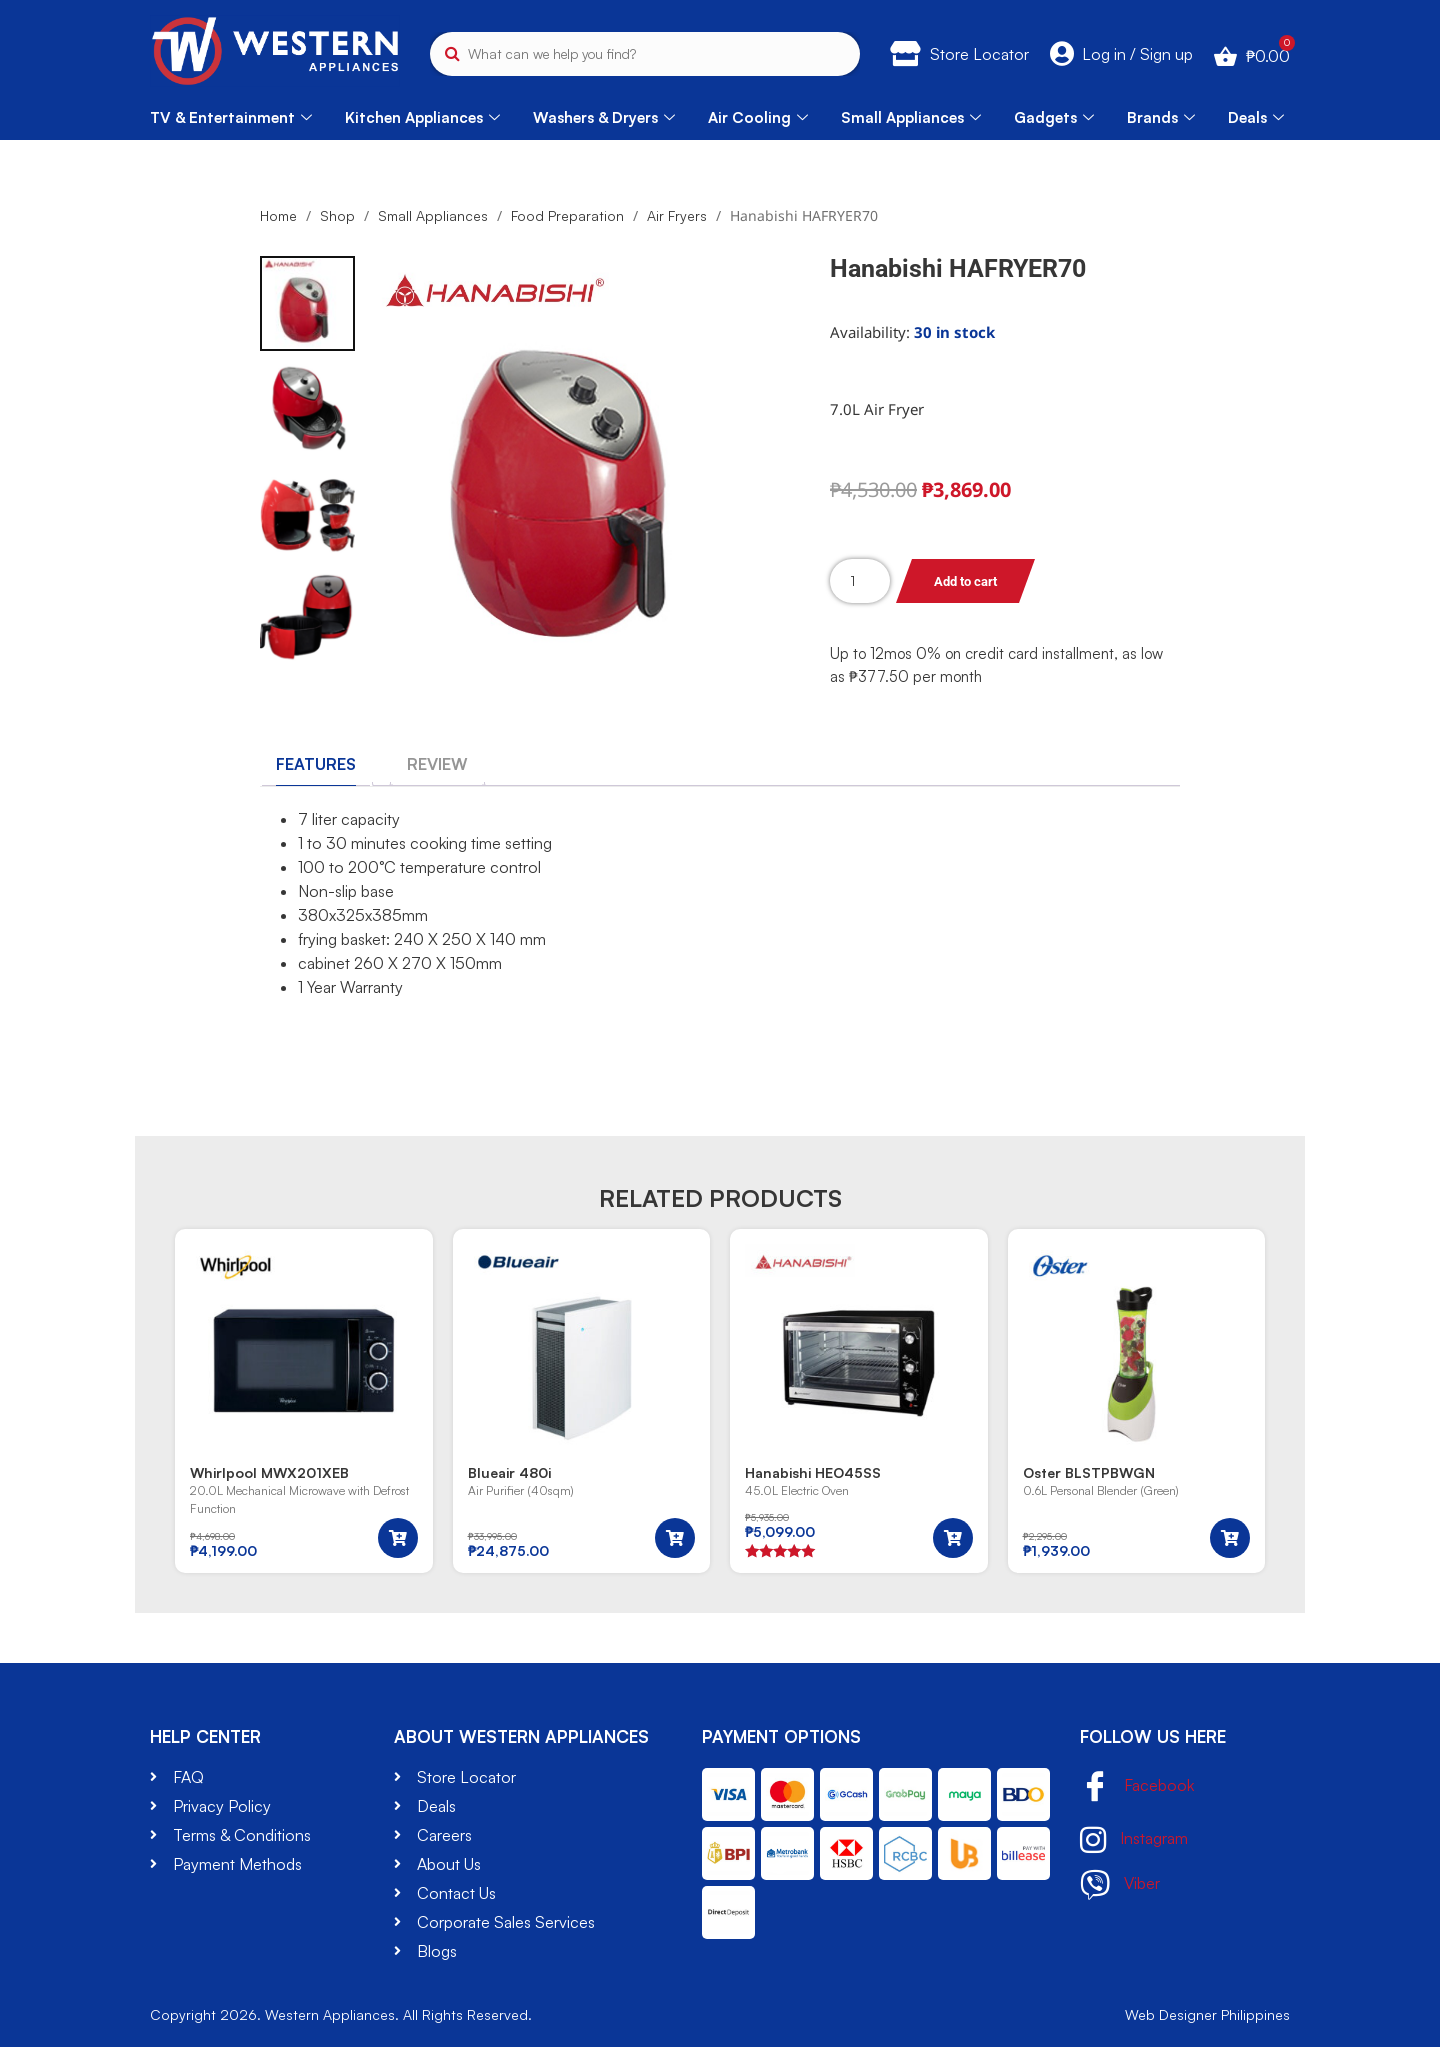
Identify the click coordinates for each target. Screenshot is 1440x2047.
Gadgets (1054, 117)
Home (278, 215)
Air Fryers (677, 215)
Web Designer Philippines (1207, 2014)
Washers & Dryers (604, 117)
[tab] (316, 764)
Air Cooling (758, 117)
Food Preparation (567, 215)
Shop (337, 215)
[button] (398, 1538)
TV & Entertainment (231, 117)
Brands (1161, 117)
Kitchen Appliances (422, 117)
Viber (1120, 1885)
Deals (1256, 117)
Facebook (1137, 1787)
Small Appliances (911, 117)
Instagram (1134, 1840)
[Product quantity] (860, 581)
